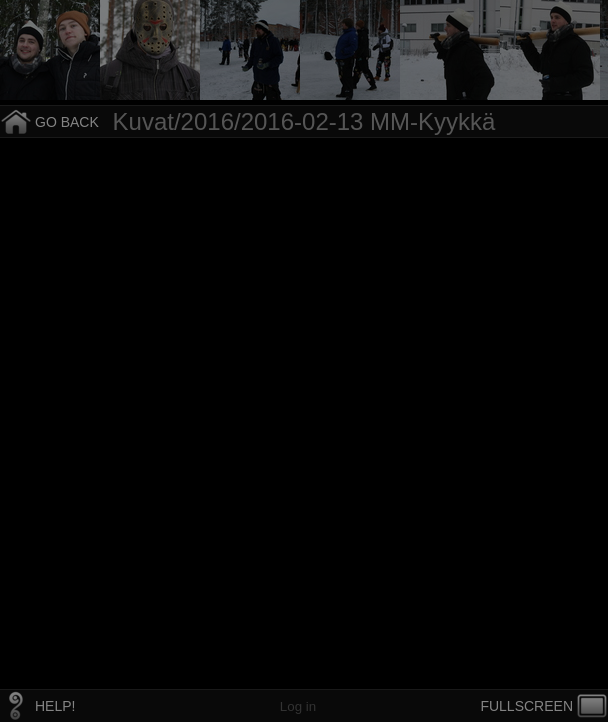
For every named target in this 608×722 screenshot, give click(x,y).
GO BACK (67, 122)
